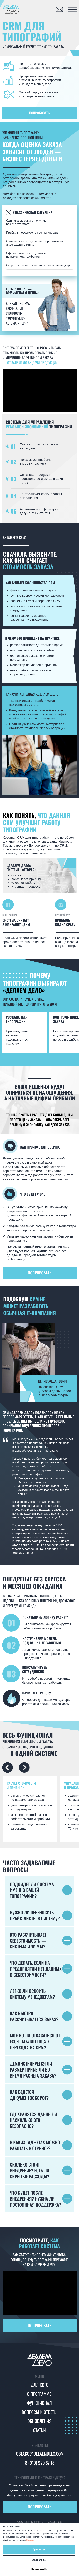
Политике (30, 2540)
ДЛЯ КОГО (39, 2384)
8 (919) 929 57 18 (40, 2462)
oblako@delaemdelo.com (40, 2453)
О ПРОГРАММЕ (39, 2393)
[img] (10, 9)
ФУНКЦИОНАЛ (39, 2403)
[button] (39, 113)
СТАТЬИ (39, 2430)
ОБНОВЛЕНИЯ (39, 2421)
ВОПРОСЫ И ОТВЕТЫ (39, 2412)
